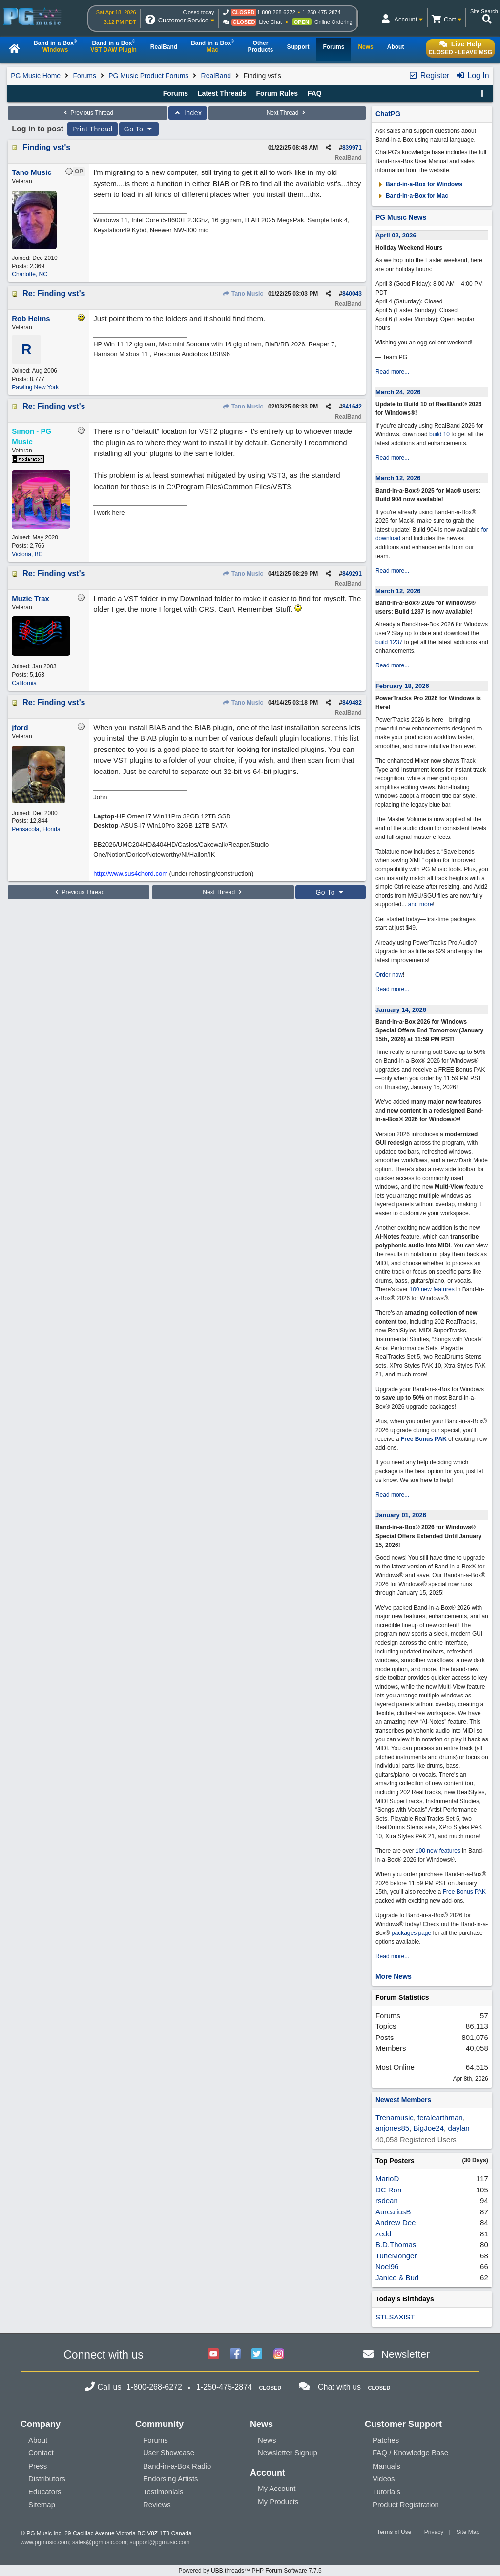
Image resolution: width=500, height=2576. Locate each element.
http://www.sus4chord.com (130, 873)
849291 (352, 573)
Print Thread (92, 129)
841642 (352, 406)
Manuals (386, 2466)
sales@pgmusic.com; (101, 2542)
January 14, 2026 (400, 1009)
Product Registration (406, 2504)
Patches (386, 2440)
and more (420, 904)
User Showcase (168, 2452)
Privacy (433, 2532)
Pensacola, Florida (36, 829)
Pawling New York (35, 387)
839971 (352, 147)
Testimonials (163, 2492)
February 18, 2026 (402, 685)
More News (393, 1976)
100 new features (432, 1289)
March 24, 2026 (398, 392)
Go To (139, 129)
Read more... (392, 371)
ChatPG (387, 114)
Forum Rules (277, 93)
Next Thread (287, 112)
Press (37, 2466)
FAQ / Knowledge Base (410, 2452)
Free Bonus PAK (424, 1439)
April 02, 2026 (396, 235)
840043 (352, 293)
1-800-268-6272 (276, 12)
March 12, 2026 (398, 478)
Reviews (157, 2504)
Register (428, 75)
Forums (84, 76)
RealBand (216, 76)
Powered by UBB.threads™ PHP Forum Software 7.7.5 (249, 2570)
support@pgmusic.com (160, 2542)
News (267, 2440)
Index (187, 113)
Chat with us (339, 2387)
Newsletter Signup (287, 2452)
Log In (472, 75)
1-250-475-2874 (321, 12)
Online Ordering (333, 22)
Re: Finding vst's (53, 293)
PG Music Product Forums (148, 76)
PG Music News (400, 217)
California (24, 683)
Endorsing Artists (170, 2478)
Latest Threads (222, 93)
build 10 (439, 434)
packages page (411, 1933)
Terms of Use (394, 2532)
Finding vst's (46, 147)
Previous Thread (87, 112)
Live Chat (270, 22)
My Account (277, 2488)
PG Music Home (36, 76)
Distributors (46, 2478)
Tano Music (243, 293)
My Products (278, 2501)
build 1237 (388, 642)
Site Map (468, 2532)
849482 (352, 702)
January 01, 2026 (400, 1515)
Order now (389, 974)
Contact (41, 2452)
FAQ (315, 93)
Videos (384, 2478)
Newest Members (403, 2100)
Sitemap (41, 2504)
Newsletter (405, 2354)
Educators (45, 2492)
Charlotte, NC (29, 274)
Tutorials (386, 2492)
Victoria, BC (27, 554)
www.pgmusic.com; (46, 2542)
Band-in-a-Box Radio (177, 2466)
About (37, 2440)
